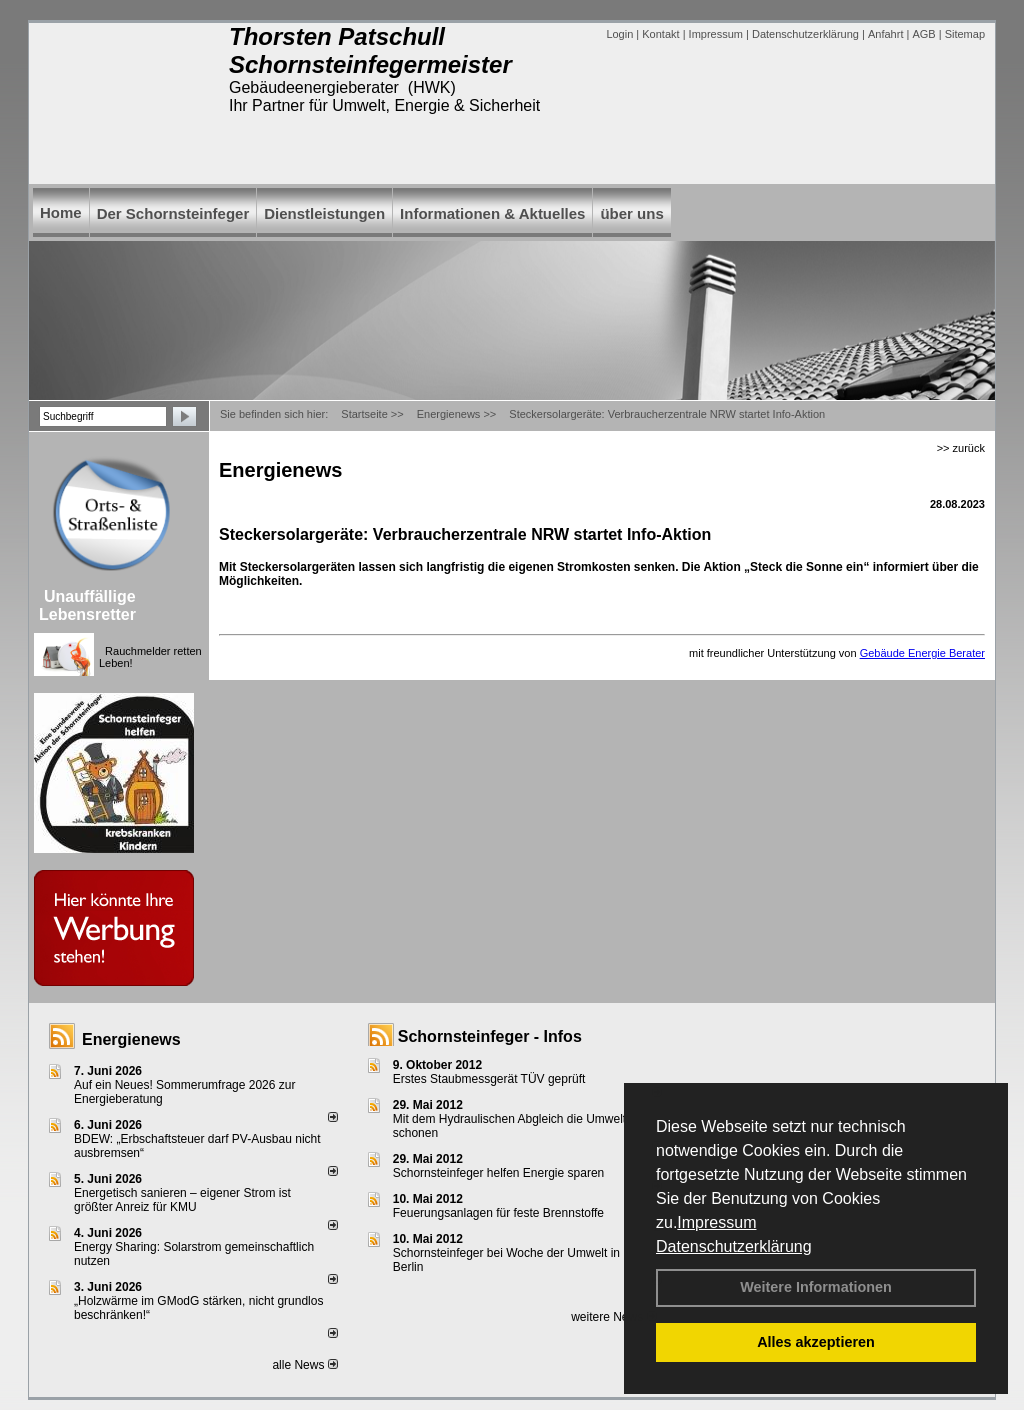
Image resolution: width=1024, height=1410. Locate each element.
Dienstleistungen (324, 213)
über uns (631, 213)
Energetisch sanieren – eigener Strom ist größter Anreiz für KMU (182, 1200)
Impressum (716, 1222)
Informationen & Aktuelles (492, 213)
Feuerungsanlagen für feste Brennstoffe (498, 1213)
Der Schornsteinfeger (173, 213)
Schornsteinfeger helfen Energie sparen (498, 1173)
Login (619, 34)
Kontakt (660, 34)
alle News (304, 1365)
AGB (923, 34)
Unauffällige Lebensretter (87, 605)
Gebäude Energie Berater (922, 653)
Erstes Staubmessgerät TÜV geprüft (489, 1079)
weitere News (613, 1317)
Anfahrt (885, 34)
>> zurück (961, 448)
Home (61, 212)
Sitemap (965, 34)
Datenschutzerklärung (734, 1246)
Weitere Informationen (816, 1287)
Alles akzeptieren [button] (816, 1342)
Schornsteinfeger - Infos (490, 1036)
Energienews (131, 1039)
